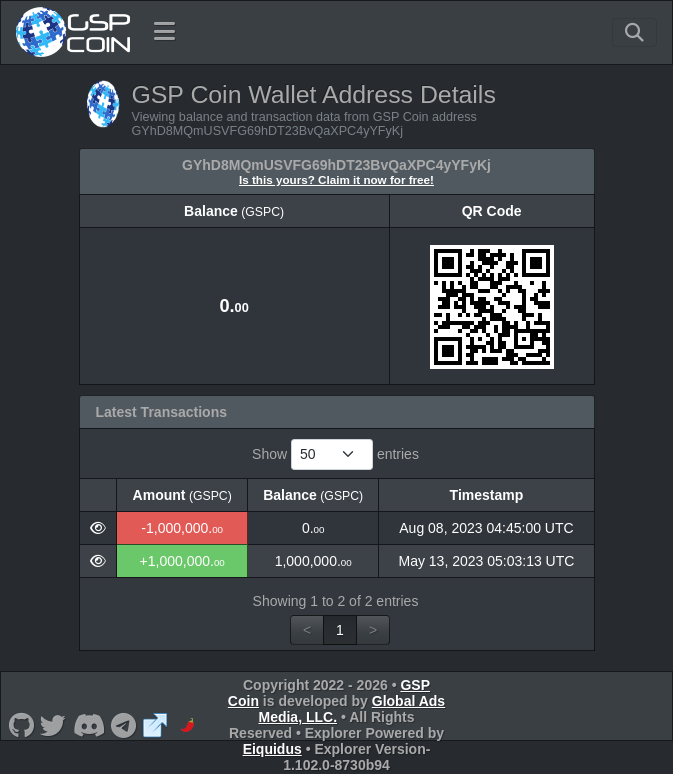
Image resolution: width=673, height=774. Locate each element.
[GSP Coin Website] (155, 725)
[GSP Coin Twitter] (53, 725)
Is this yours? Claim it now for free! (336, 179)
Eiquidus (272, 749)
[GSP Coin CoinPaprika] (187, 725)
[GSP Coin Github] (21, 725)
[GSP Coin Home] (72, 32)
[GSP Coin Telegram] (124, 725)
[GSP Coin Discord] (88, 725)
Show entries (335, 454)
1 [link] (340, 630)
